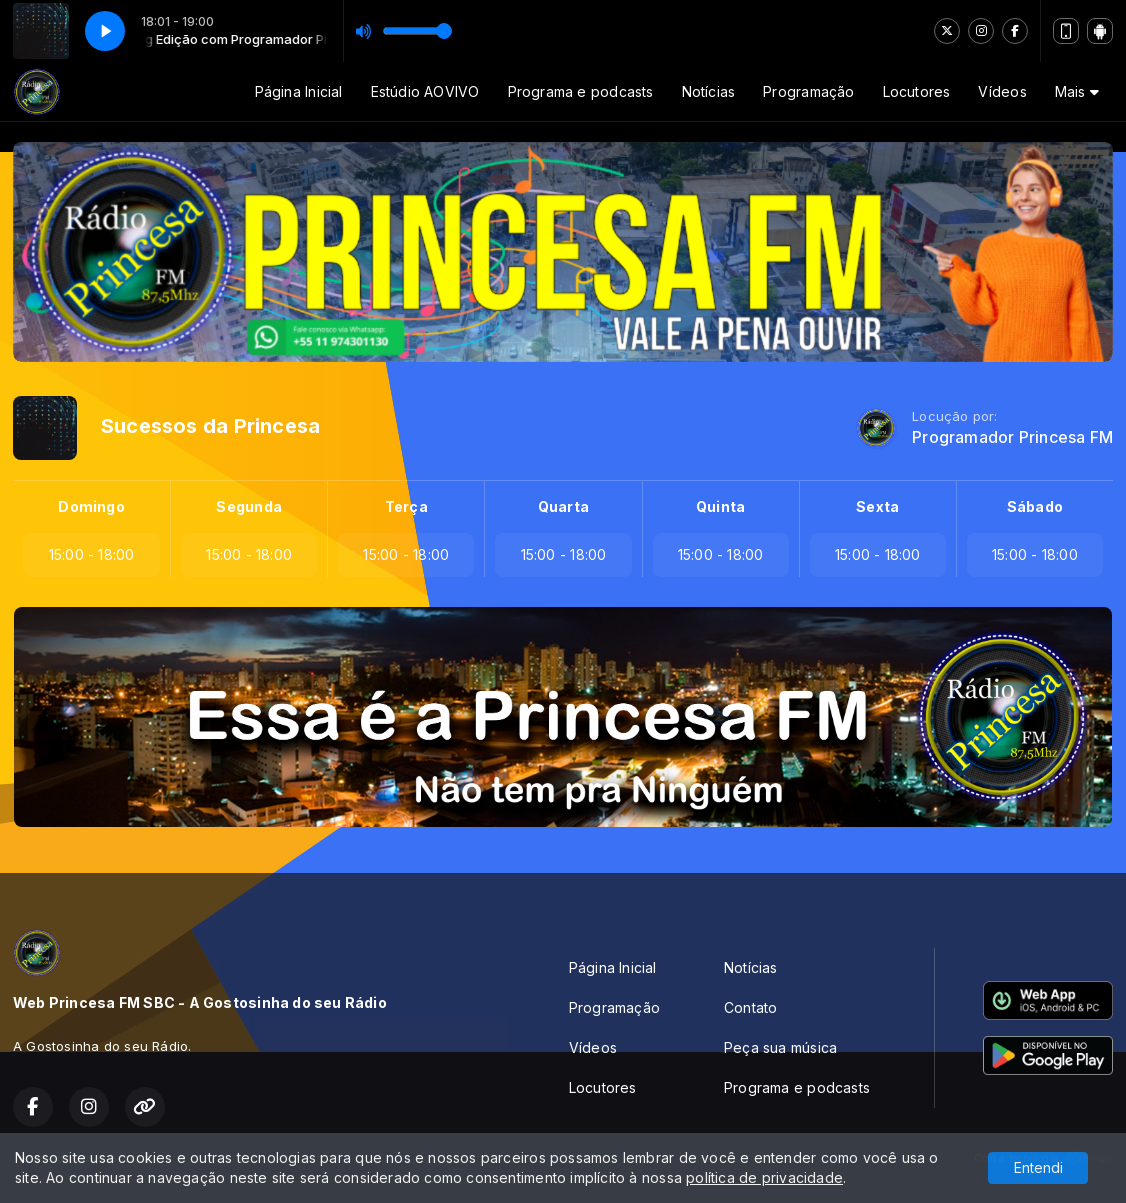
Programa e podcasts (581, 91)
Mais (1077, 91)
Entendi (1038, 1167)
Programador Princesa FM (1012, 437)
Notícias (709, 91)
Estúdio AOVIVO (425, 91)
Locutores (917, 91)
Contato (750, 1007)
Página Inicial (299, 91)
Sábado (1035, 506)
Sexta (877, 506)
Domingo (91, 506)
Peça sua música (780, 1047)
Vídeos (1002, 91)
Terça (406, 506)
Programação (808, 91)
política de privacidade (764, 1177)
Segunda (248, 506)
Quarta (563, 506)
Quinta (720, 506)
